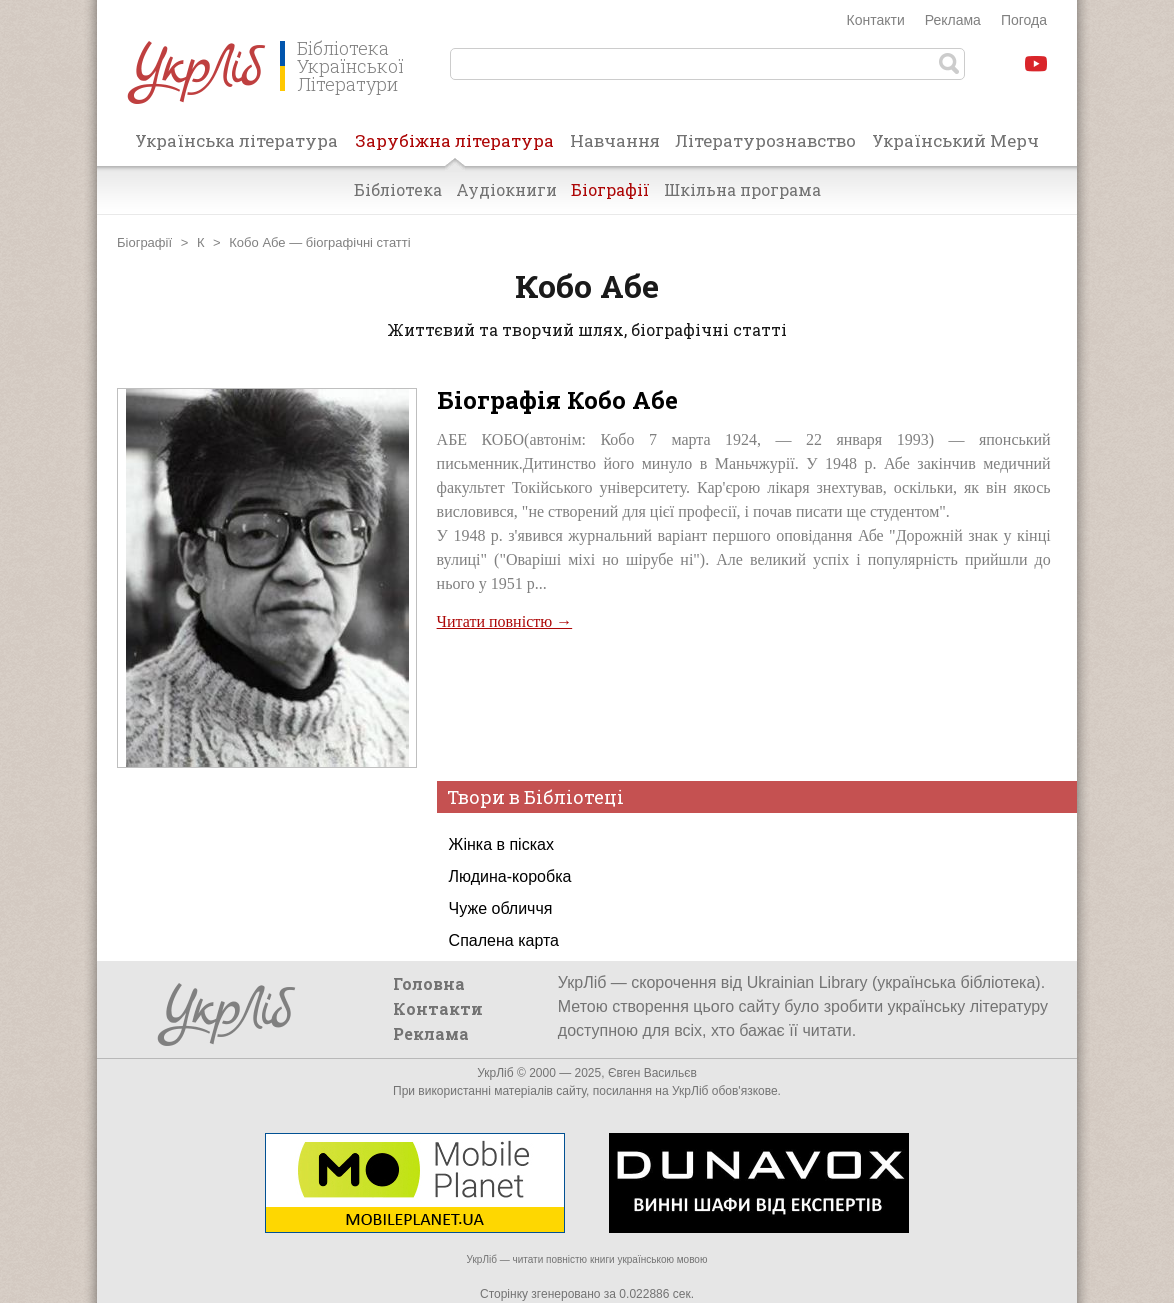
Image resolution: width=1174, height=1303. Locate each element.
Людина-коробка (510, 876)
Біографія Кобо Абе (557, 400)
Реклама (953, 20)
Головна (429, 983)
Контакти (876, 20)
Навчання (615, 140)
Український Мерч (955, 140)
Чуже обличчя (501, 908)
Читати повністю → (505, 621)
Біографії (610, 189)
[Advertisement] (744, 704)
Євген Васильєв (652, 1073)
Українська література (236, 140)
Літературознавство (765, 140)
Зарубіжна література (454, 147)
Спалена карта (504, 940)
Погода (1024, 20)
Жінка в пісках (501, 844)
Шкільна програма (742, 189)
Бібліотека (398, 189)
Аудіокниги (506, 189)
